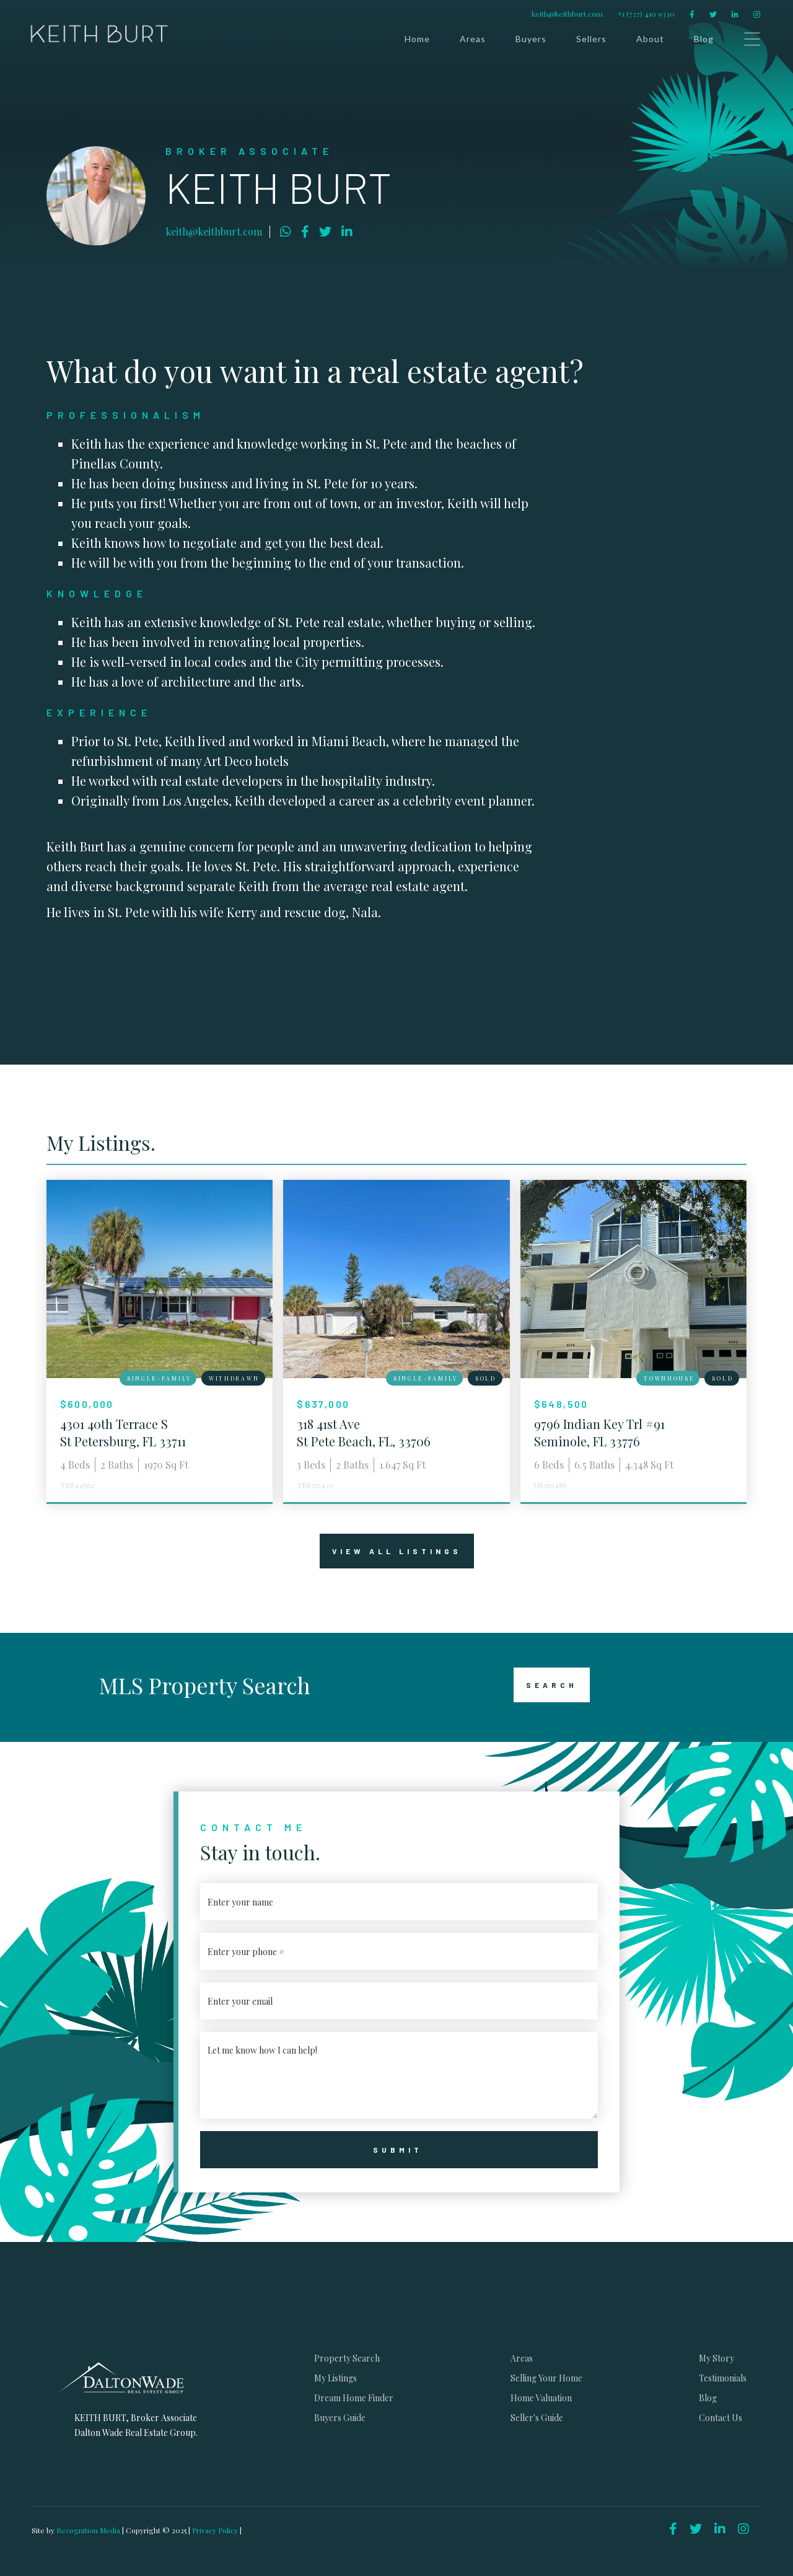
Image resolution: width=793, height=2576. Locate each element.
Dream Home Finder (353, 2398)
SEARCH (545, 1685)
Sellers (591, 38)
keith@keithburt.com (567, 14)
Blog (704, 38)
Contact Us (720, 2418)
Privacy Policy (215, 2530)
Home (417, 38)
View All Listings (391, 1551)
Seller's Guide (536, 2418)
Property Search (347, 2358)
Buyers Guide (340, 2418)
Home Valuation (541, 2398)
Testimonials (723, 2378)
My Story (716, 2358)
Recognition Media (89, 2530)
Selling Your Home (546, 2378)
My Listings (335, 2378)
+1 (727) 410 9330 (646, 14)
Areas (473, 38)
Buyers (530, 38)
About (650, 38)
